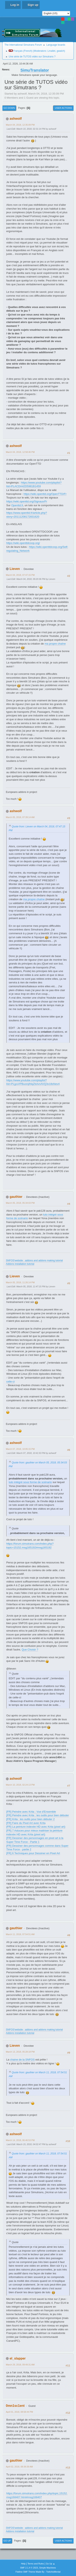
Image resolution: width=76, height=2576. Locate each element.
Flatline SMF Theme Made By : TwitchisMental (38, 2572)
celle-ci (10, 1381)
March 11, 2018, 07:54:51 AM (20, 1934)
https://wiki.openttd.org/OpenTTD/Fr (45, 493)
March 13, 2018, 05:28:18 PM (20, 2052)
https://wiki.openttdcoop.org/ (23, 543)
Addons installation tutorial (20, 1264)
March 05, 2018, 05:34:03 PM (20, 1203)
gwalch (60, 51)
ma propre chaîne (55, 643)
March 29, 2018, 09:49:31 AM (20, 2364)
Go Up (7, 2540)
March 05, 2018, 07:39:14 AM (20, 817)
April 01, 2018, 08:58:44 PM (19, 2412)
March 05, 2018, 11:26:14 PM (20, 1282)
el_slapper (18, 2358)
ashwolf (16, 118)
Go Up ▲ (50, 2563)
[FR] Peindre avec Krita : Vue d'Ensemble (31, 1811)
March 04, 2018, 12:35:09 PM (20, 125)
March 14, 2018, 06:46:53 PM (20, 2140)
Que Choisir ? (30, 1649)
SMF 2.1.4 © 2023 (29, 2567)
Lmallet (51, 51)
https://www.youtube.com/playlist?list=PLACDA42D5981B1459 (34, 484)
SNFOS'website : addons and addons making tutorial (34, 1260)
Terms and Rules (36, 2563)
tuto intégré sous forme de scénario (30, 1482)
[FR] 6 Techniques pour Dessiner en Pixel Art (33, 1853)
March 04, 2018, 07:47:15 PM (20, 575)
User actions (63, 108)
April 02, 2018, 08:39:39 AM (19, 2466)
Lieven (15, 569)
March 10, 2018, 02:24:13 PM (20, 1785)
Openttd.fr (17, 505)
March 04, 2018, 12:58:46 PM (20, 452)
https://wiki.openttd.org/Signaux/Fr (26, 501)
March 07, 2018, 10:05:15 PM (20, 1449)
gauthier (16, 1196)
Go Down (9, 108)
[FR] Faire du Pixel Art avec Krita (25, 1823)
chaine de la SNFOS (22, 2059)
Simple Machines (47, 2567)
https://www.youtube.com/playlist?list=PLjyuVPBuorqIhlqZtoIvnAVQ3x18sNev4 (33, 1082)
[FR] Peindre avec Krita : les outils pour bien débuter (37, 1815)
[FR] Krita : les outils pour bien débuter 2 (30, 1819)
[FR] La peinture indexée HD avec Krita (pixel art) (35, 1826)
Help (23, 2563)
